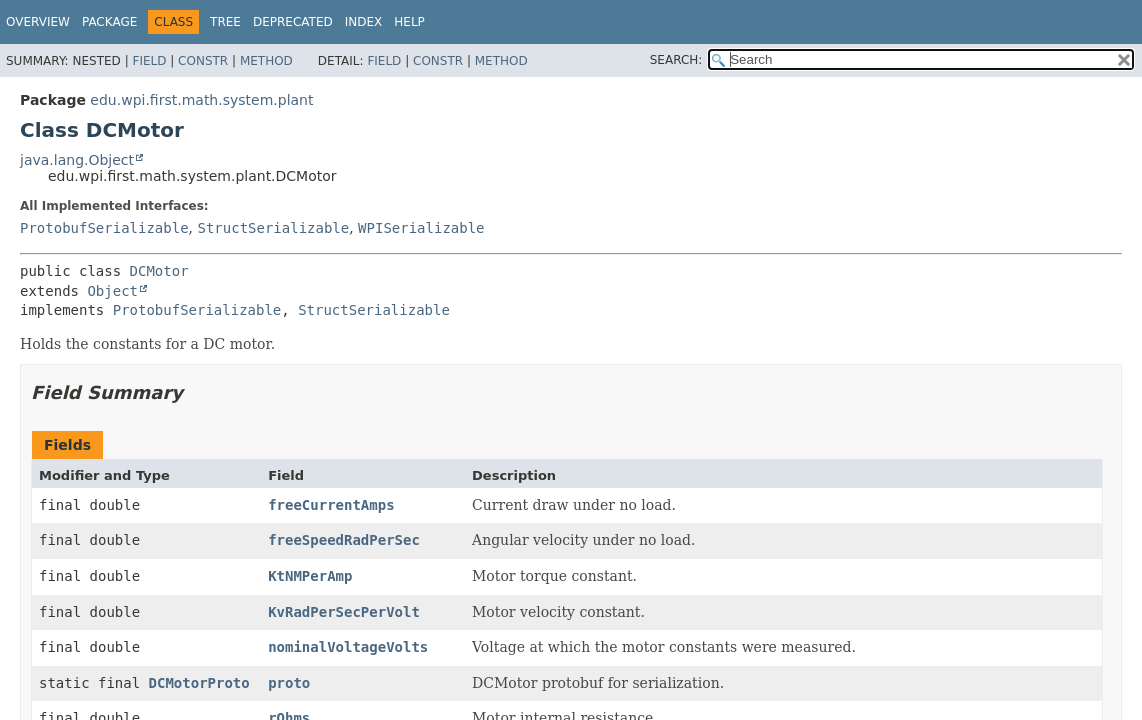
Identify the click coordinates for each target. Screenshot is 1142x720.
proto (289, 683)
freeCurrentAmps (331, 505)
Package (109, 22)
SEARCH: (676, 60)
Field (149, 61)
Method (266, 61)
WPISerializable (421, 228)
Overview (38, 22)
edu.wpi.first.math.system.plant (201, 100)
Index (364, 22)
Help (409, 22)
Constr (203, 61)
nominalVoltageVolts (348, 647)
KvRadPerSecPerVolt (344, 612)
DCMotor (159, 271)
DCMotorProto (199, 683)
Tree (225, 22)
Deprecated (293, 22)
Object (112, 291)
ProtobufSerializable (104, 228)
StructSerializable (273, 228)
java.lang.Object (77, 160)
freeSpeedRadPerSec (344, 540)
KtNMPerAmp (310, 576)
